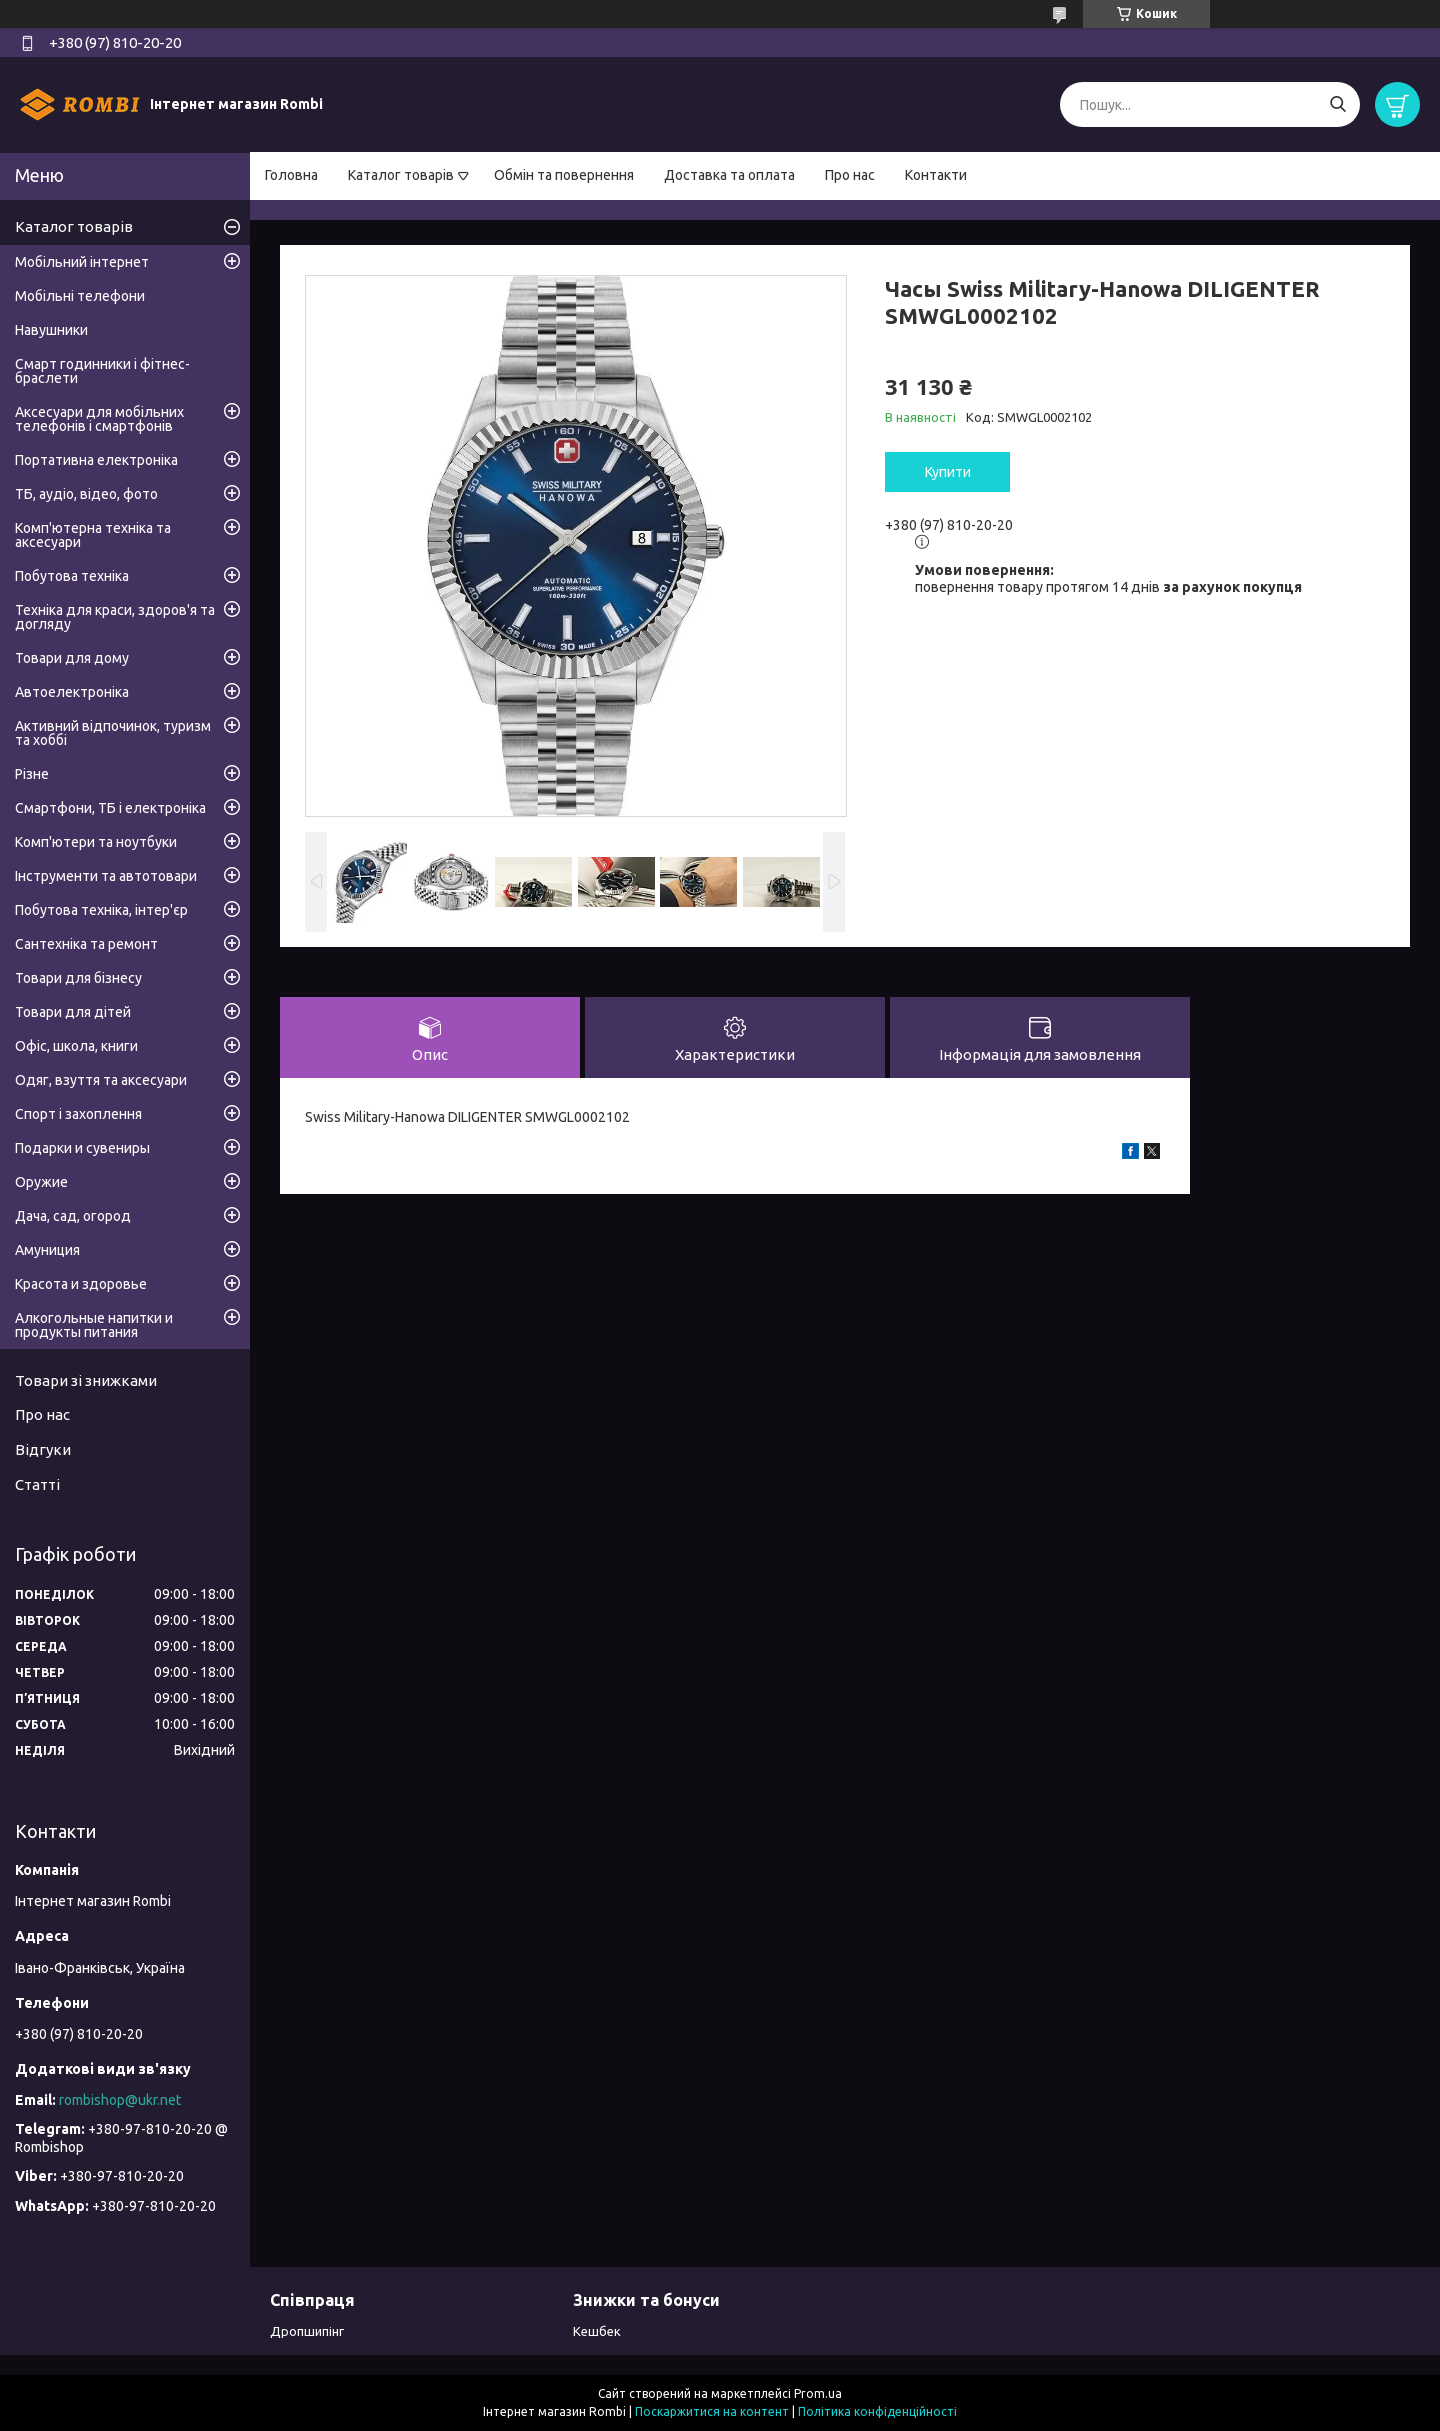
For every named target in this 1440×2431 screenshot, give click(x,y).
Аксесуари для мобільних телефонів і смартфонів (99, 419)
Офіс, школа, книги (76, 1046)
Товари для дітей (73, 1012)
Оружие (41, 1182)
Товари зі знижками (86, 1380)
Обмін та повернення (564, 175)
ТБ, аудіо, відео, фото (86, 494)
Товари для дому (72, 658)
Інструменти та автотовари (106, 876)
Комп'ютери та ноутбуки (96, 842)
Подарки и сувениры (82, 1148)
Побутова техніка (72, 576)
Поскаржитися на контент (712, 2411)
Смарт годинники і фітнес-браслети (102, 371)
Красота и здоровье (81, 1284)
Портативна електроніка (96, 460)
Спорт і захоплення (78, 1114)
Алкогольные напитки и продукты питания (94, 1325)
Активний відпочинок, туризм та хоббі (113, 733)
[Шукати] (1337, 104)
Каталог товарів (401, 175)
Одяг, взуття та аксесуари (101, 1080)
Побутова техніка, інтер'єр (101, 910)
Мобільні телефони (80, 296)
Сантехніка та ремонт (86, 944)
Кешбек (597, 2331)
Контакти (936, 175)
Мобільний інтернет (82, 262)
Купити (948, 472)
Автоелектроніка (72, 692)
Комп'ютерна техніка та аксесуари (93, 535)
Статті (37, 1484)
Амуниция (47, 1250)
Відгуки (43, 1449)
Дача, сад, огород (73, 1216)
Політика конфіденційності (877, 2411)
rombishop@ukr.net (120, 2100)
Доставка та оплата (729, 175)
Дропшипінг (307, 2331)
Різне (32, 774)
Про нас (850, 175)
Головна (291, 175)
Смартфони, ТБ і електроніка (110, 808)
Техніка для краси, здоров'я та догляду (115, 617)
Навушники (51, 330)
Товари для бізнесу (78, 978)
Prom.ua (818, 2393)
